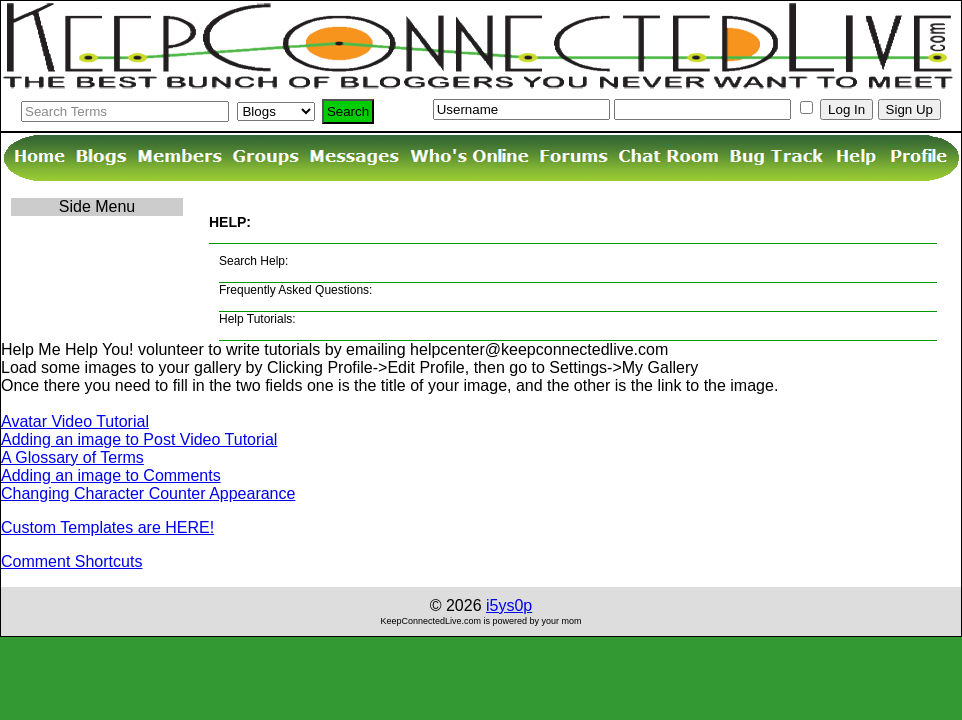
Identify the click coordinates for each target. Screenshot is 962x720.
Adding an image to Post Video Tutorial (139, 439)
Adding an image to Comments (111, 475)
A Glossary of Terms (72, 457)
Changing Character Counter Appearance (148, 493)
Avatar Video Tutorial (75, 421)
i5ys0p (509, 605)
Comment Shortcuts (71, 561)
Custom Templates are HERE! (107, 527)
